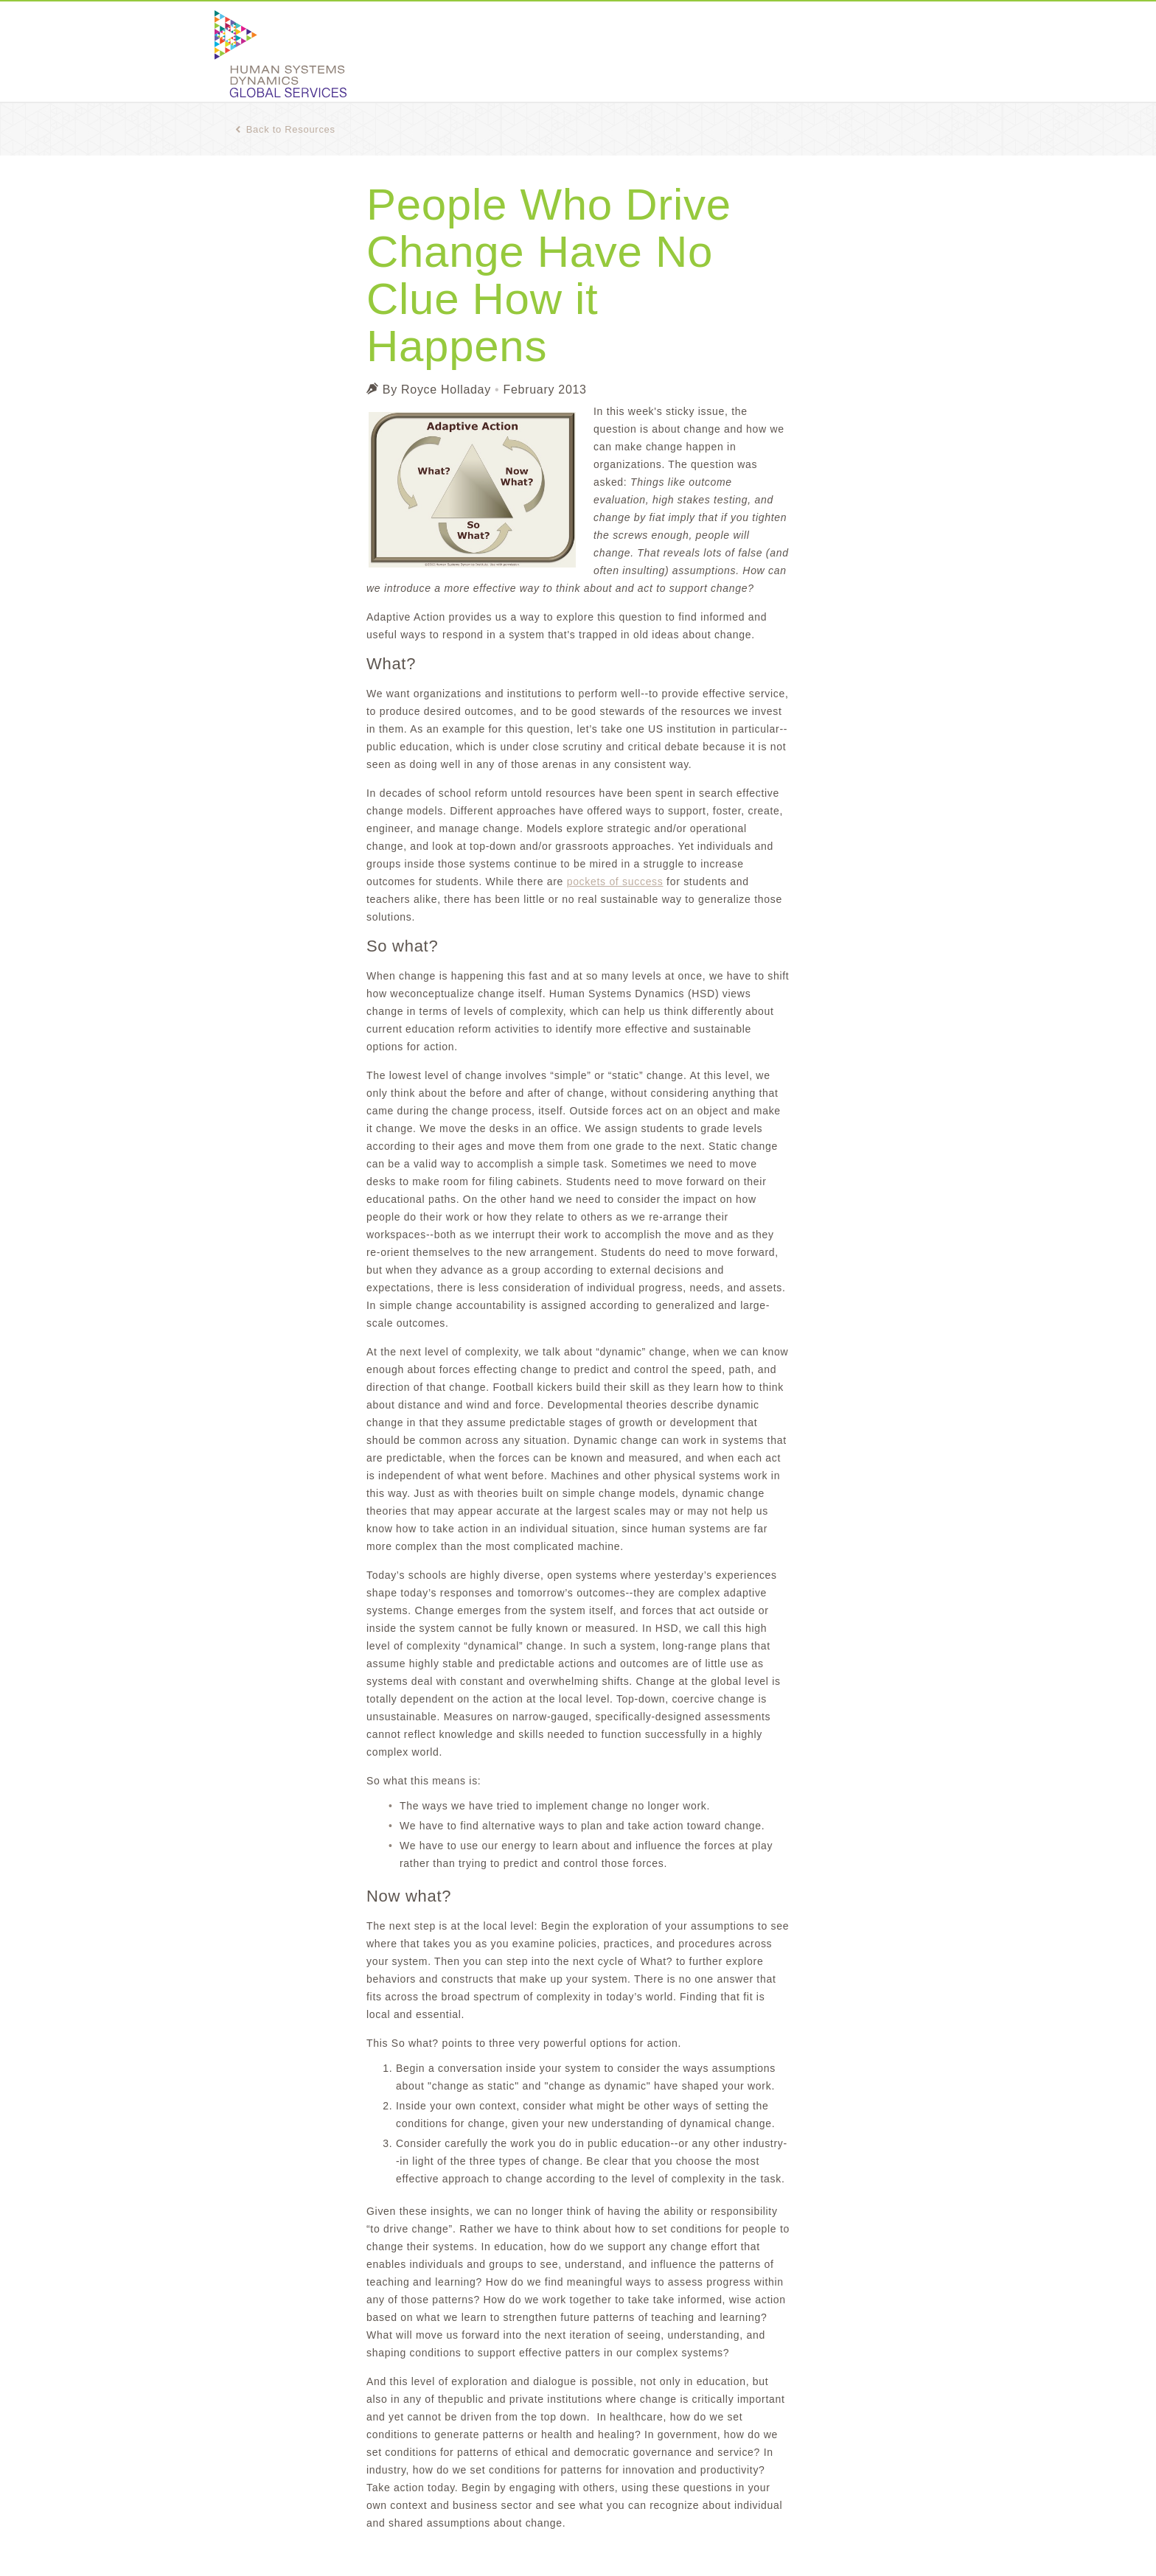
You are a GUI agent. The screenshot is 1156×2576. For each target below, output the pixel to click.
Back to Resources (285, 129)
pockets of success (615, 881)
